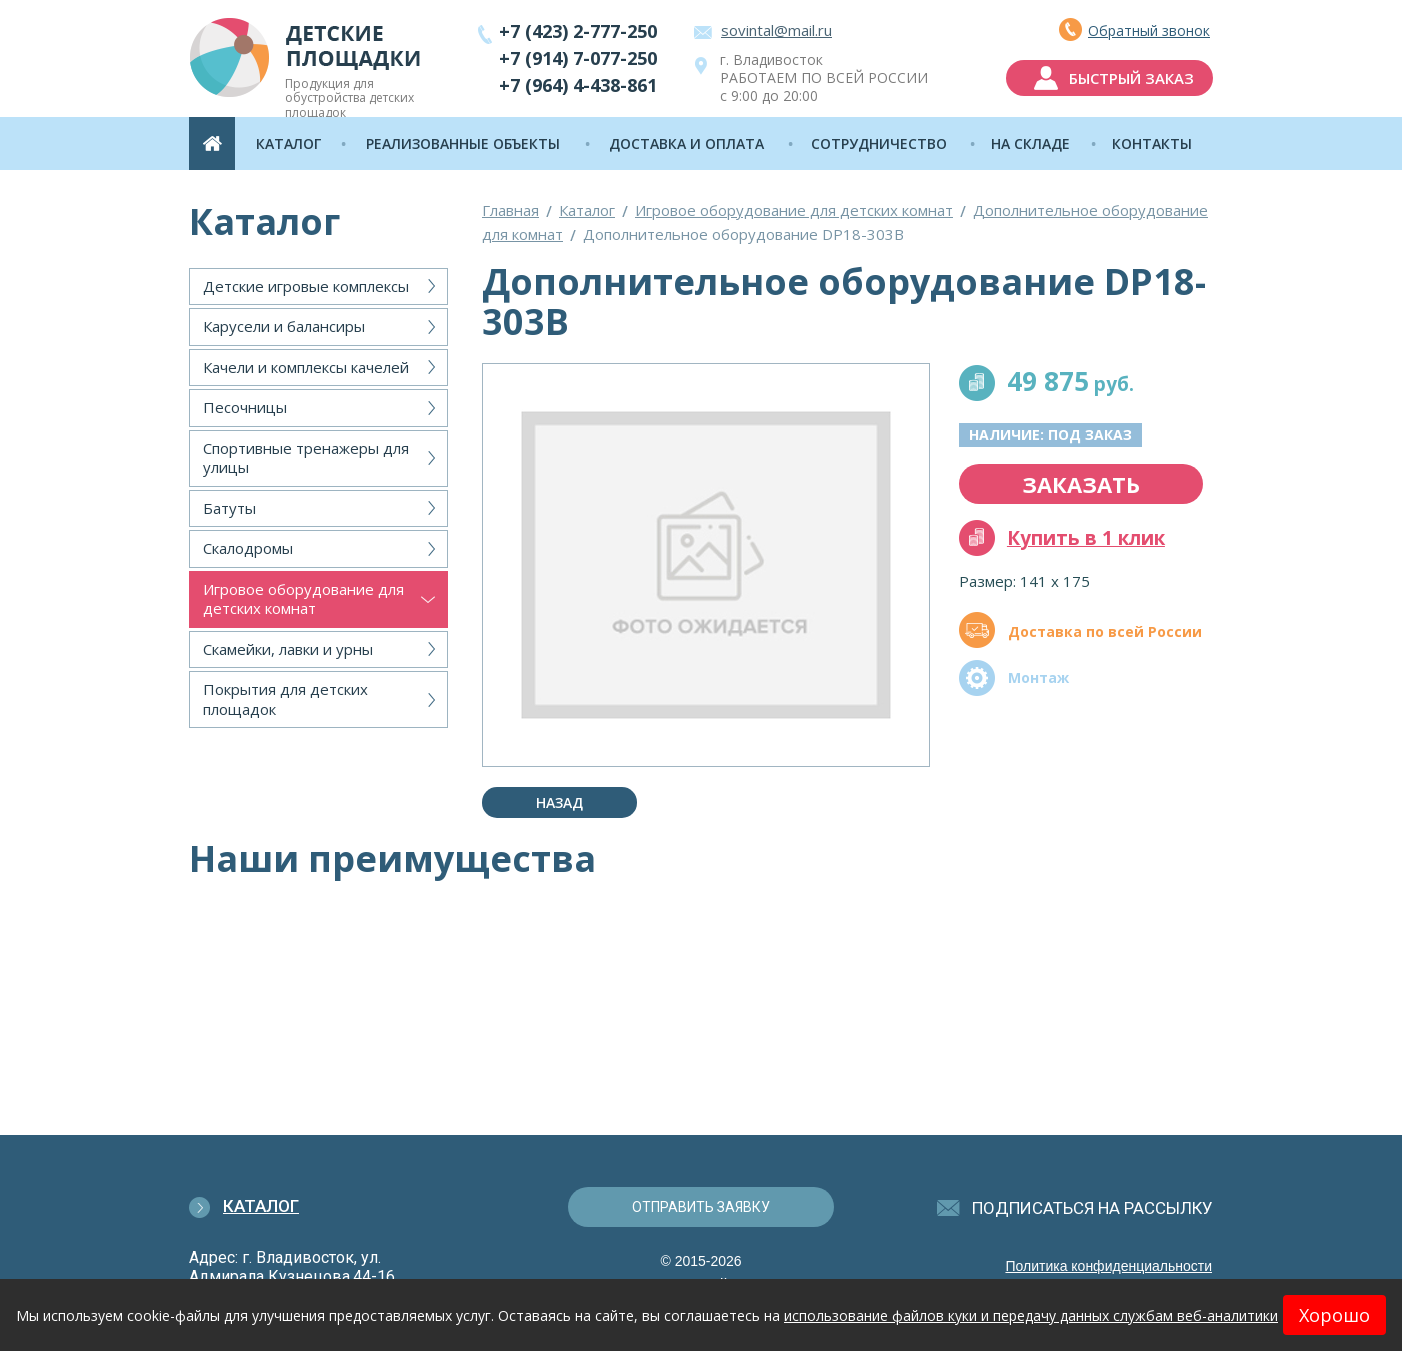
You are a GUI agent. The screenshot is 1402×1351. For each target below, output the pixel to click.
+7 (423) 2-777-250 (578, 31)
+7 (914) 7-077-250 (578, 58)
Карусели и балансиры (284, 326)
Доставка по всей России (1105, 631)
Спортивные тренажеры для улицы (306, 458)
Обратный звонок (1149, 30)
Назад (559, 802)
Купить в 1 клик (1086, 538)
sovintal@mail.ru (776, 30)
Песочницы (245, 407)
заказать (1081, 484)
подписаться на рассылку (1092, 1208)
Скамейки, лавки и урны (288, 649)
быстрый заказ (1131, 78)
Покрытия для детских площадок (285, 699)
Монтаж (1038, 677)
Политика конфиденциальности (1108, 1266)
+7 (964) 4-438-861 (578, 85)
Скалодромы (248, 548)
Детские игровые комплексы (306, 286)
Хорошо (1334, 1315)
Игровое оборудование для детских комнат (303, 599)
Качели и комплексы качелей (306, 367)
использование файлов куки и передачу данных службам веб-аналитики (1031, 1315)
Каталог (587, 210)
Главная (510, 210)
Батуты (229, 508)
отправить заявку (701, 1207)
